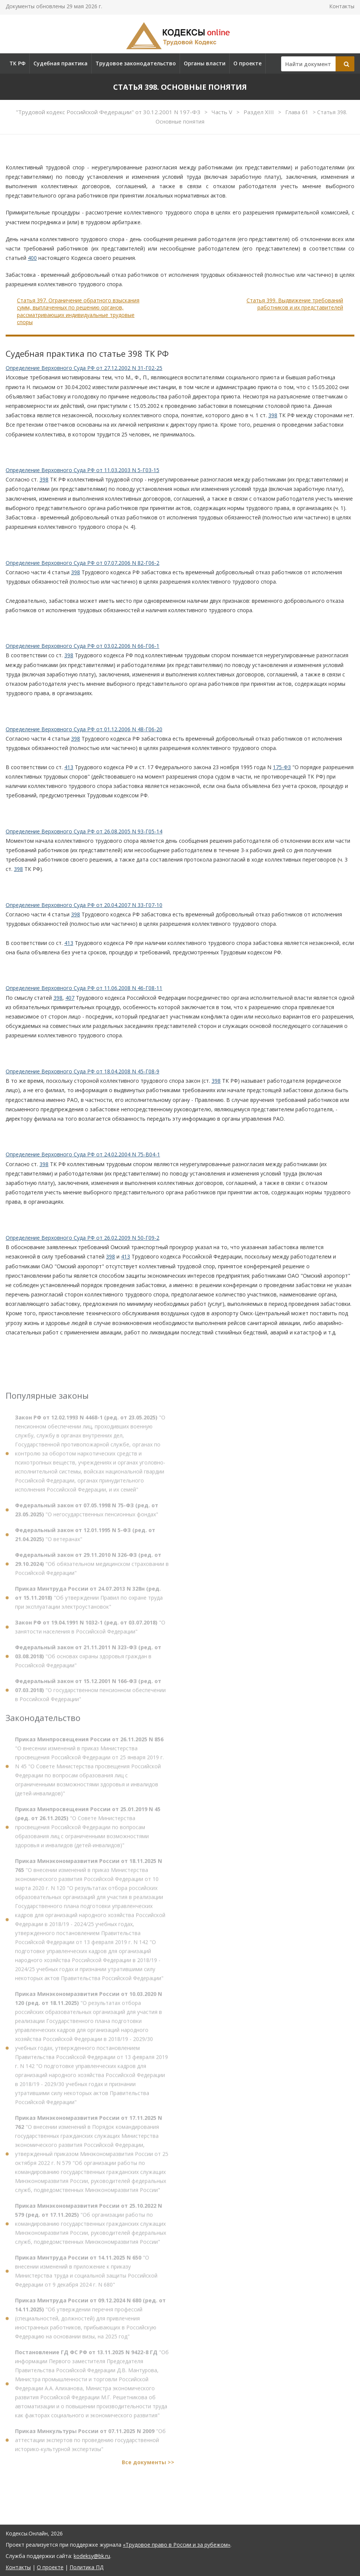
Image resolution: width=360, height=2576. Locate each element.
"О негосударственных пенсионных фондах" (86, 1513)
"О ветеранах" (85, 1538)
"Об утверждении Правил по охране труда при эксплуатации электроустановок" (89, 1601)
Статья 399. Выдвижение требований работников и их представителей (295, 304)
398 (272, 415)
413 (68, 767)
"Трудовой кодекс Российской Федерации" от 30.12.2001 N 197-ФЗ (109, 112)
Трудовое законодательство (135, 63)
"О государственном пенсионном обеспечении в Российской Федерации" (90, 1693)
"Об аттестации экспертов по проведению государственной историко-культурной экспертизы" (90, 2443)
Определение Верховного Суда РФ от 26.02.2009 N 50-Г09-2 (82, 1237)
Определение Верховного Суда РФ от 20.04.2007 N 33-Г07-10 (84, 904)
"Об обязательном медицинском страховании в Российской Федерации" (92, 1567)
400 (32, 257)
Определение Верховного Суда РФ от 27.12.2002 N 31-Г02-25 (84, 367)
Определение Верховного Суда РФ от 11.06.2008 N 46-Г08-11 (84, 987)
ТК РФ (17, 63)
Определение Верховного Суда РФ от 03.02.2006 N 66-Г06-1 (82, 645)
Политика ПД (86, 2567)
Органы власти (204, 63)
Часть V (223, 112)
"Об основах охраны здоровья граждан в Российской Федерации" (88, 1659)
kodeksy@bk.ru (92, 2555)
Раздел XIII (259, 112)
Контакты (341, 6)
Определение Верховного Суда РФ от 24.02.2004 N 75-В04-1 (83, 1154)
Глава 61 (297, 112)
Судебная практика (60, 63)
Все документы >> (148, 2465)
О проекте (247, 63)
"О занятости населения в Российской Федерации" (90, 1630)
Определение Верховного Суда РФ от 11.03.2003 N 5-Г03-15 (82, 470)
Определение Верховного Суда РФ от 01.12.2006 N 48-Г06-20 (84, 729)
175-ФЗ (282, 767)
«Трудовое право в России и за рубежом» (176, 2544)
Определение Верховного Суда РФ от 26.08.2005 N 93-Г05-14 (84, 831)
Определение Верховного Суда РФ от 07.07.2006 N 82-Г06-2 (82, 562)
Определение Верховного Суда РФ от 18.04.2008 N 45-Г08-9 (82, 1071)
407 (69, 997)
